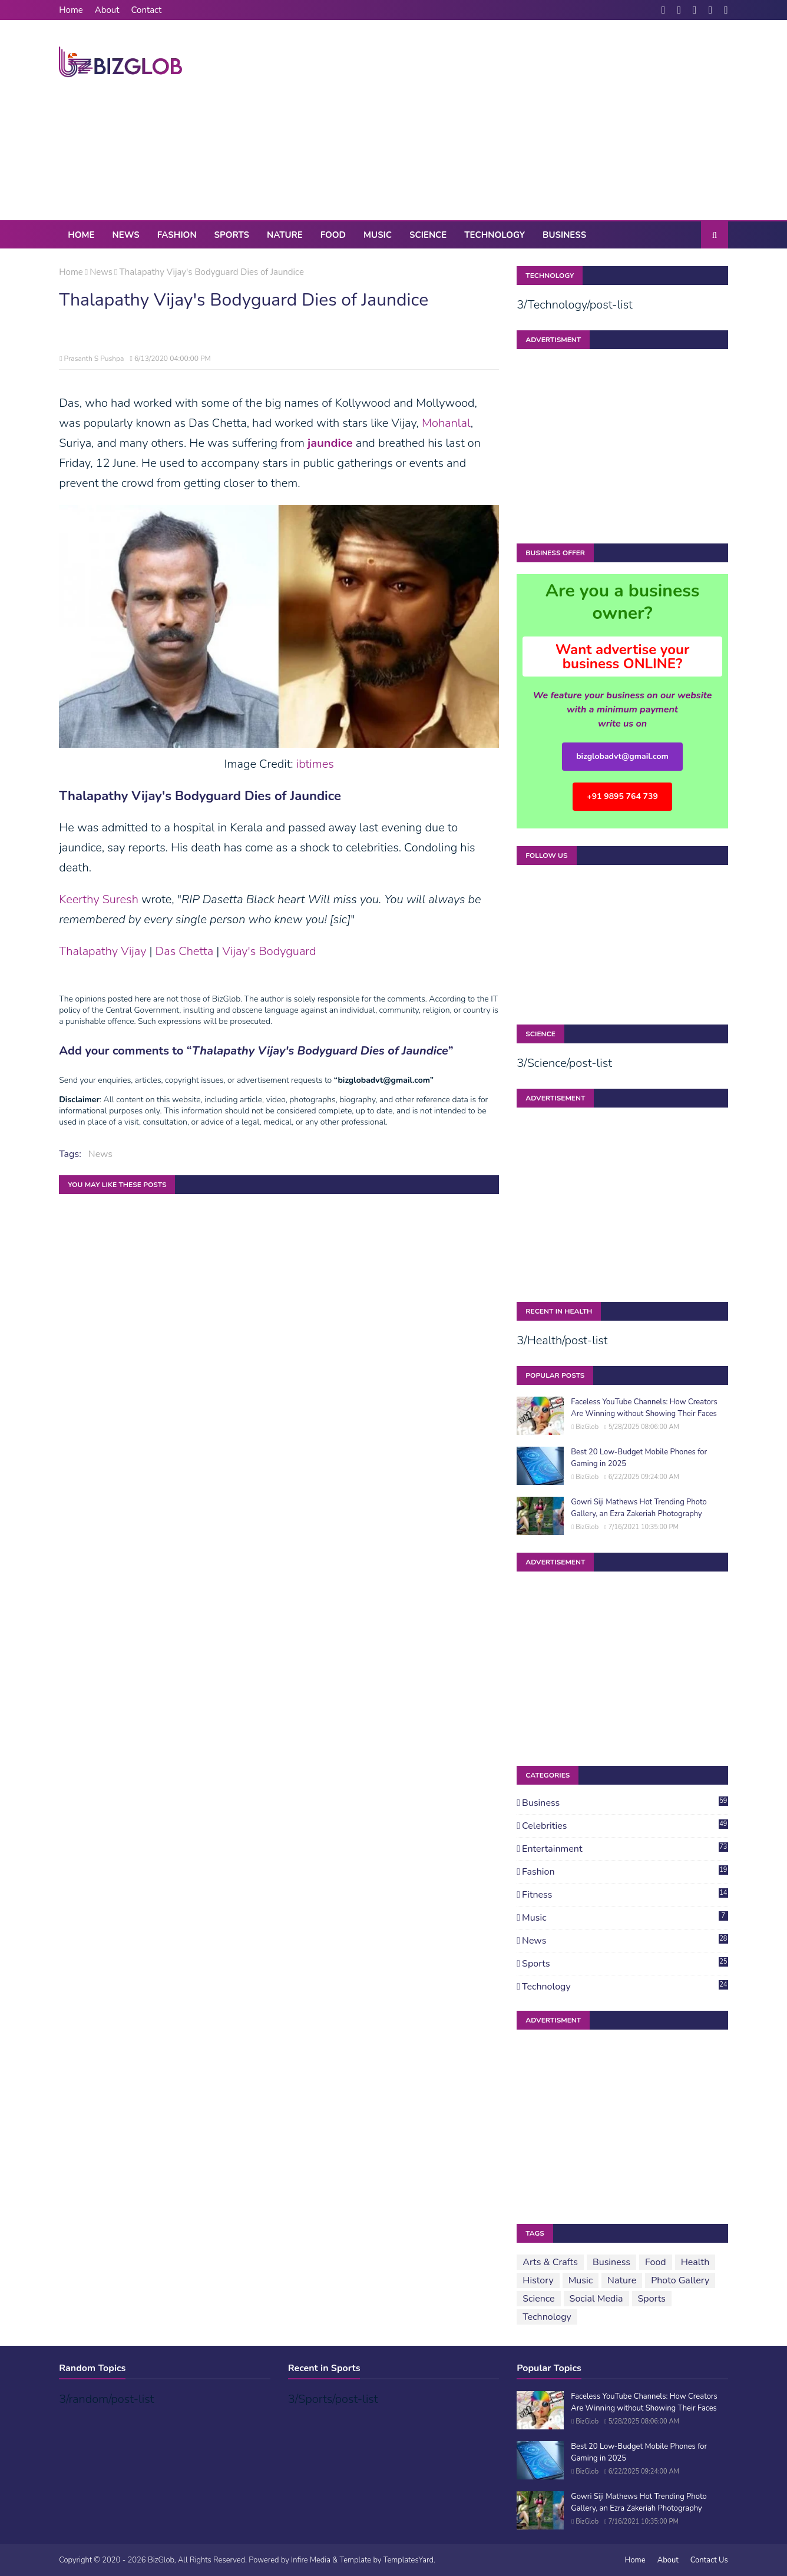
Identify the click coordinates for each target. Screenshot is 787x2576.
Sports (625, 1963)
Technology (625, 1986)
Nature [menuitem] (285, 235)
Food (655, 2262)
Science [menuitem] (428, 235)
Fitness (625, 1894)
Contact (146, 10)
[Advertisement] (513, 120)
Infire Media (310, 2560)
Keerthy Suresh (98, 899)
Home (71, 10)
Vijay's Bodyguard (269, 951)
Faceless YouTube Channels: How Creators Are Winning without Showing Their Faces (644, 1408)
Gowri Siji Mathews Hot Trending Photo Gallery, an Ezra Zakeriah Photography (638, 1508)
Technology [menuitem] (494, 235)
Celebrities (625, 1825)
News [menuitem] (126, 235)
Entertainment (625, 1848)
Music (625, 1917)
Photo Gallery (680, 2280)
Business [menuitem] (564, 235)
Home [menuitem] (81, 235)
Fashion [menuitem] (177, 235)
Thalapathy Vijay (102, 951)
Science (538, 2298)
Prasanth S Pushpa (94, 358)
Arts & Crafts (550, 2262)
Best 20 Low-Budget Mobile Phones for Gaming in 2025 (639, 1458)
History (538, 2280)
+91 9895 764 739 (622, 796)
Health (695, 2262)
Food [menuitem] (333, 235)
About (107, 10)
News (101, 272)
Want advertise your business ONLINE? (622, 656)
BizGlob (587, 1427)
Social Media (596, 2298)
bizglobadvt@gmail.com (622, 756)
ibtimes (315, 764)
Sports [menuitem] (231, 235)
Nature (621, 2280)
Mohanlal (446, 423)
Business (625, 1802)
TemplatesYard (408, 2560)
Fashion (625, 1871)
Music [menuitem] (377, 235)
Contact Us (709, 2560)
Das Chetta (185, 951)
